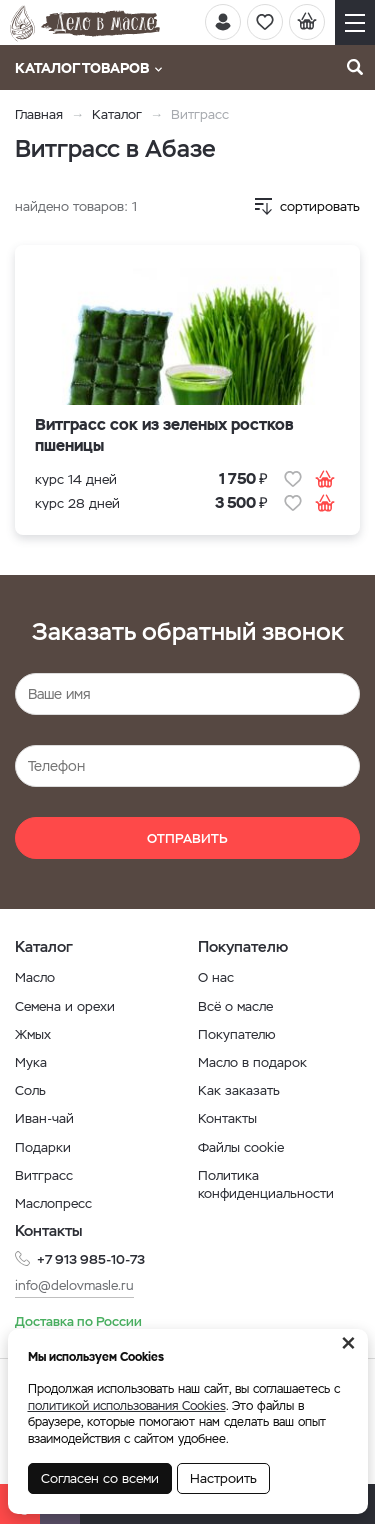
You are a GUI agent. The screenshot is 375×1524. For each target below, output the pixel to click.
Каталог (117, 114)
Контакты (227, 1118)
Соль (30, 1090)
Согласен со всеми (100, 1478)
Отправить (187, 838)
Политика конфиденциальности (266, 1184)
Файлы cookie (241, 1147)
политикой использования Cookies (127, 1406)
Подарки (43, 1147)
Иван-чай (44, 1118)
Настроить (223, 1478)
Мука (31, 1062)
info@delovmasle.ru (74, 1285)
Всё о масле (235, 1006)
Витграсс (44, 1175)
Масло (35, 977)
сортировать (320, 206)
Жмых (33, 1034)
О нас (216, 977)
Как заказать (239, 1090)
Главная (39, 114)
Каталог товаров (88, 68)
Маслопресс (53, 1203)
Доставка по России (78, 1321)
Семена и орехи (65, 1006)
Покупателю (237, 1034)
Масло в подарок (252, 1062)
